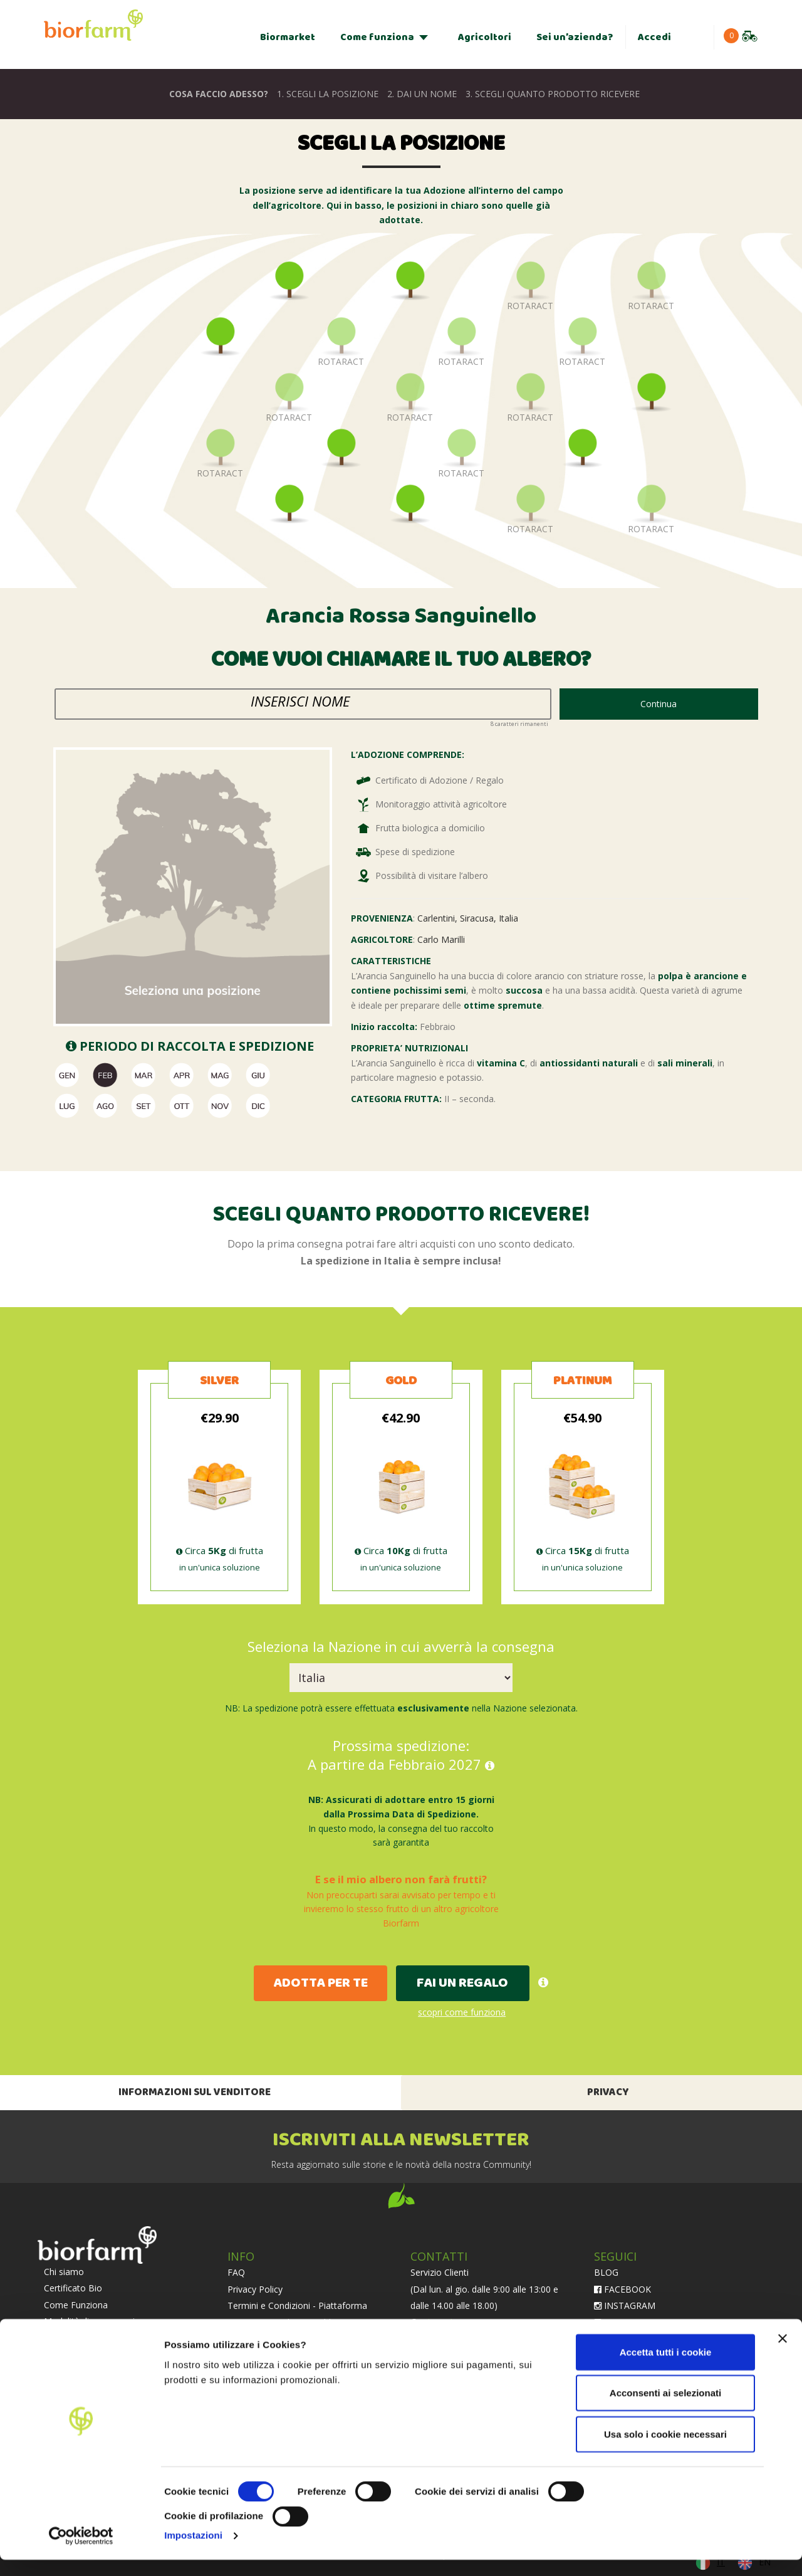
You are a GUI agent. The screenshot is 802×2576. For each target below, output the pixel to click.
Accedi (654, 37)
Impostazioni (193, 2551)
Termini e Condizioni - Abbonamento (302, 2322)
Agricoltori (484, 37)
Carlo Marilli (441, 939)
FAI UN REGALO (462, 1983)
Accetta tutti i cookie (666, 2368)
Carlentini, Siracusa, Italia (467, 918)
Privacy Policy (255, 2289)
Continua (658, 704)
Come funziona (377, 37)
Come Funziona (76, 2305)
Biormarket (287, 37)
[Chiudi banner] (782, 2354)
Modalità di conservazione (97, 2321)
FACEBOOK (622, 2289)
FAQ (236, 2272)
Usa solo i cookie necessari (665, 2450)
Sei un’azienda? (574, 37)
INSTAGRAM (624, 2305)
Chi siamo (64, 2272)
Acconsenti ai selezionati (665, 2409)
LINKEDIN (619, 2322)
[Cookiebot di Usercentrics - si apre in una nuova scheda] (81, 2551)
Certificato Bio (73, 2288)
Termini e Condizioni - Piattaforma (297, 2305)
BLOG (606, 2272)
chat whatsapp (452, 2322)
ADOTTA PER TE (320, 1983)
